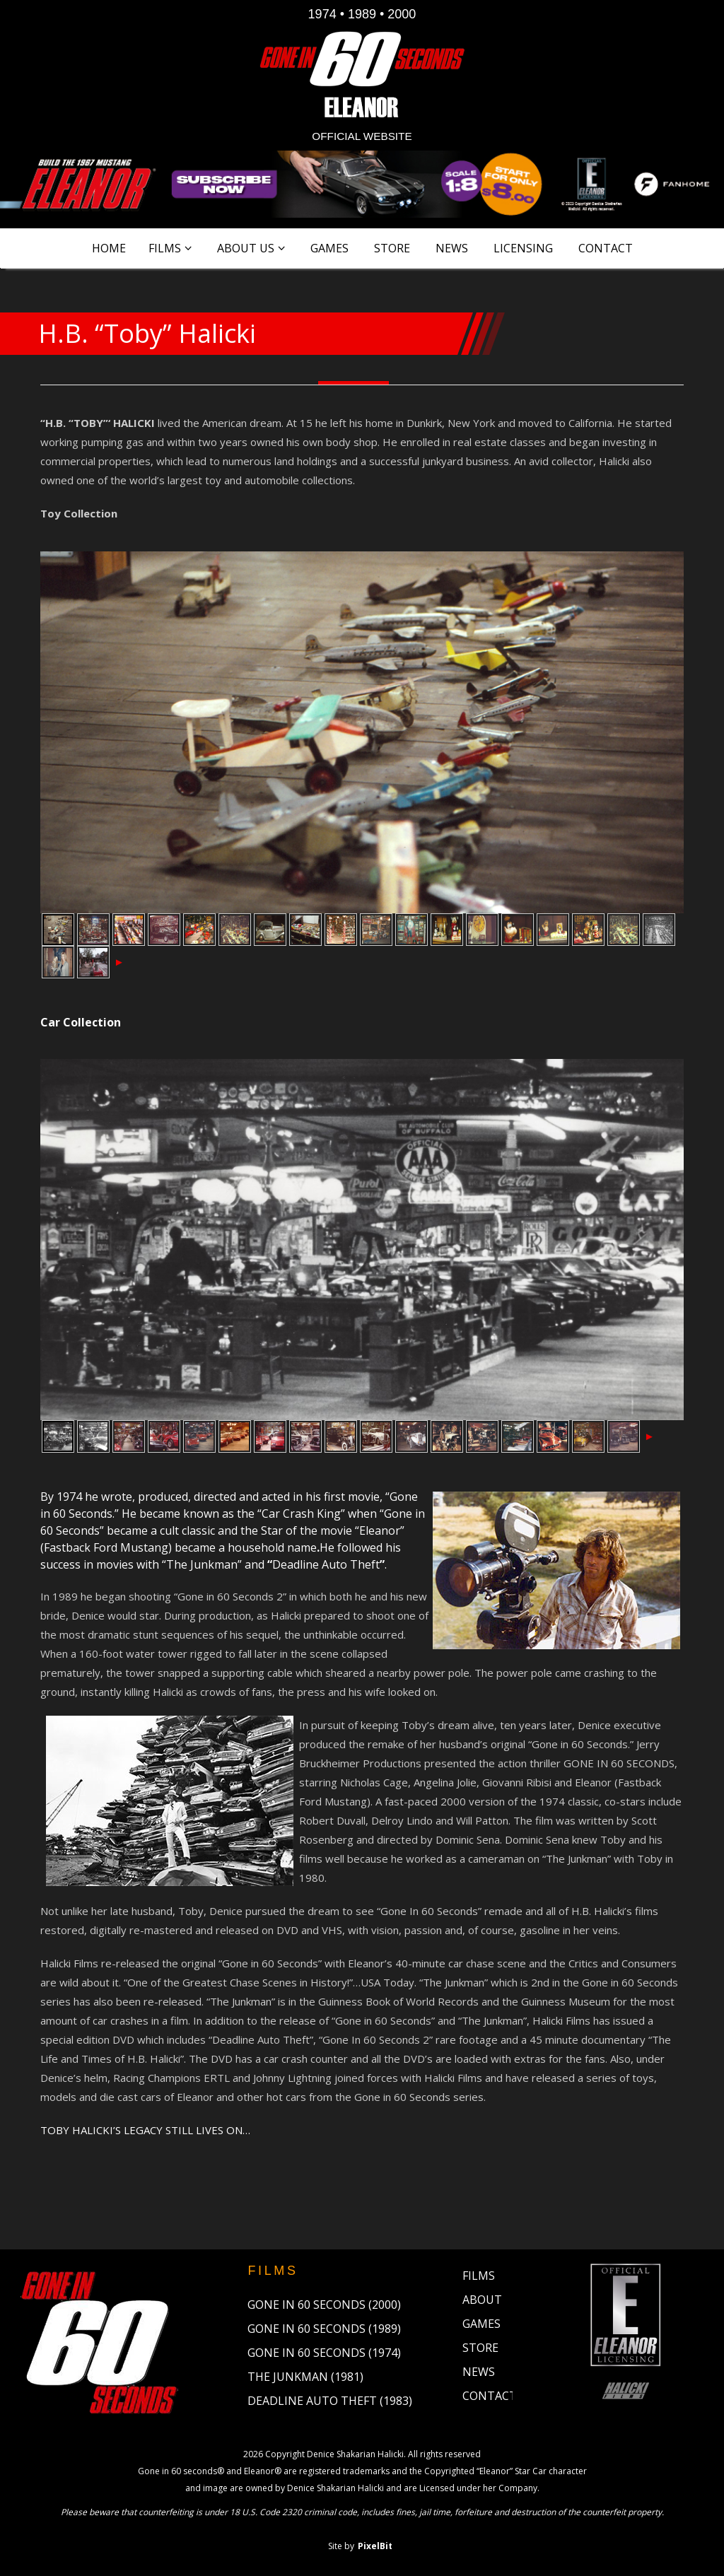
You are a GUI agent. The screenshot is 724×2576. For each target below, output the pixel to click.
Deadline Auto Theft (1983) (329, 2400)
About (482, 2299)
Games (329, 248)
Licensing (523, 248)
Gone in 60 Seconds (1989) (324, 2328)
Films (164, 248)
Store (392, 248)
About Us (245, 248)
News (452, 248)
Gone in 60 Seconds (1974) (324, 2352)
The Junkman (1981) (305, 2376)
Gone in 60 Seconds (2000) (324, 2304)
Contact (605, 248)
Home (109, 248)
